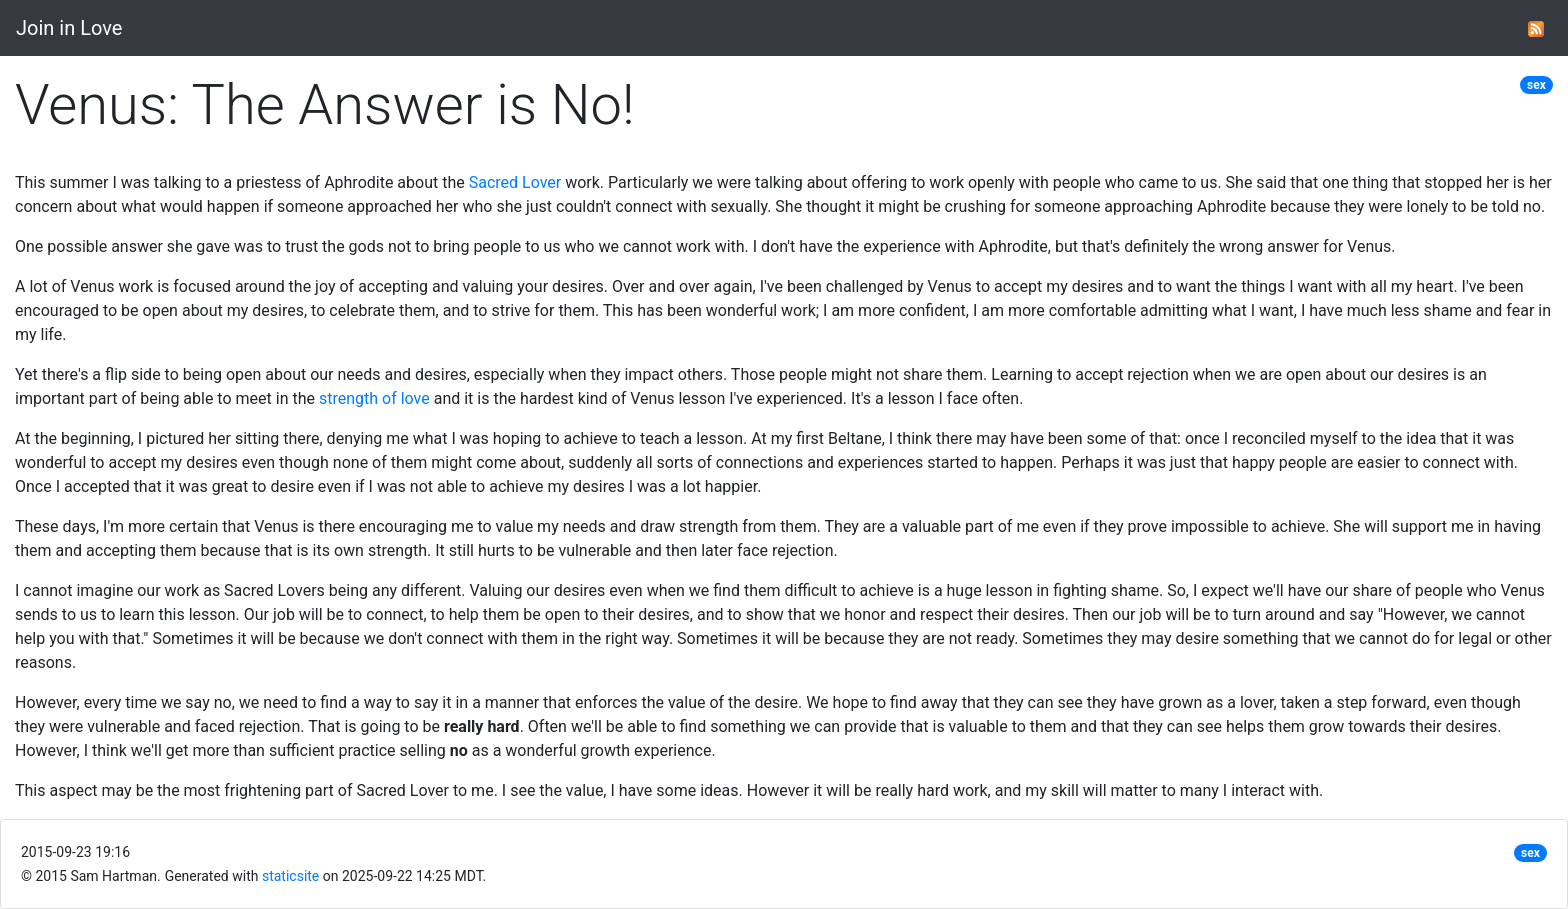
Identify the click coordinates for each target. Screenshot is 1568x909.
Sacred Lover (515, 182)
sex (1536, 85)
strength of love (374, 398)
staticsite (290, 876)
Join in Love (69, 28)
